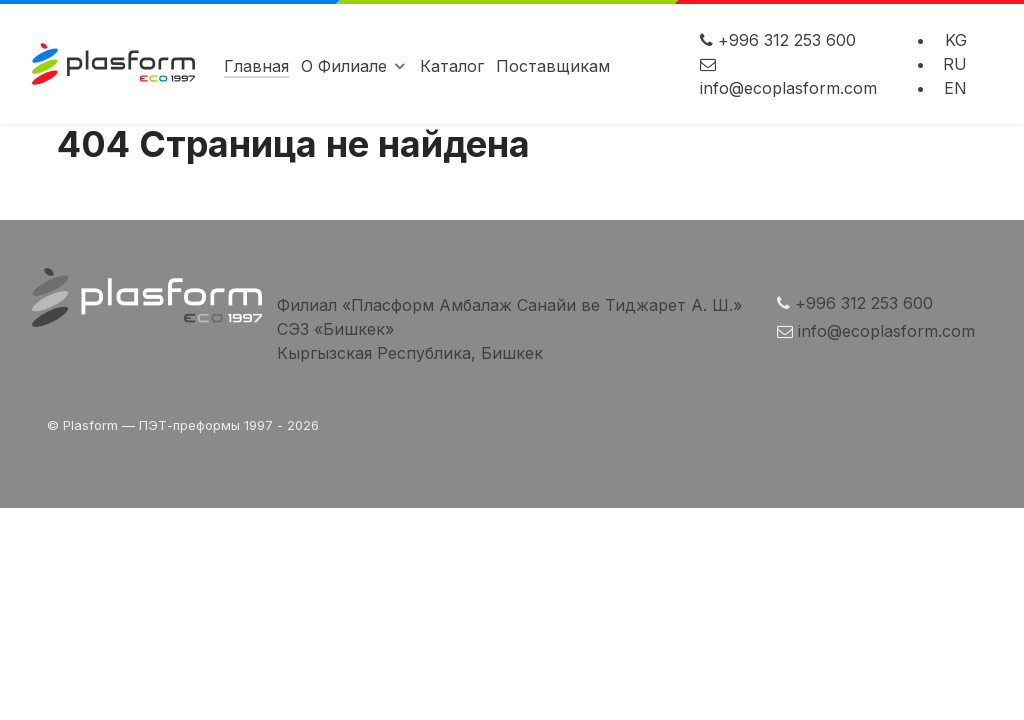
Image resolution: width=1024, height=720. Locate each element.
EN (955, 88)
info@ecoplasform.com (788, 88)
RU (955, 64)
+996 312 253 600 (787, 40)
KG (956, 40)
